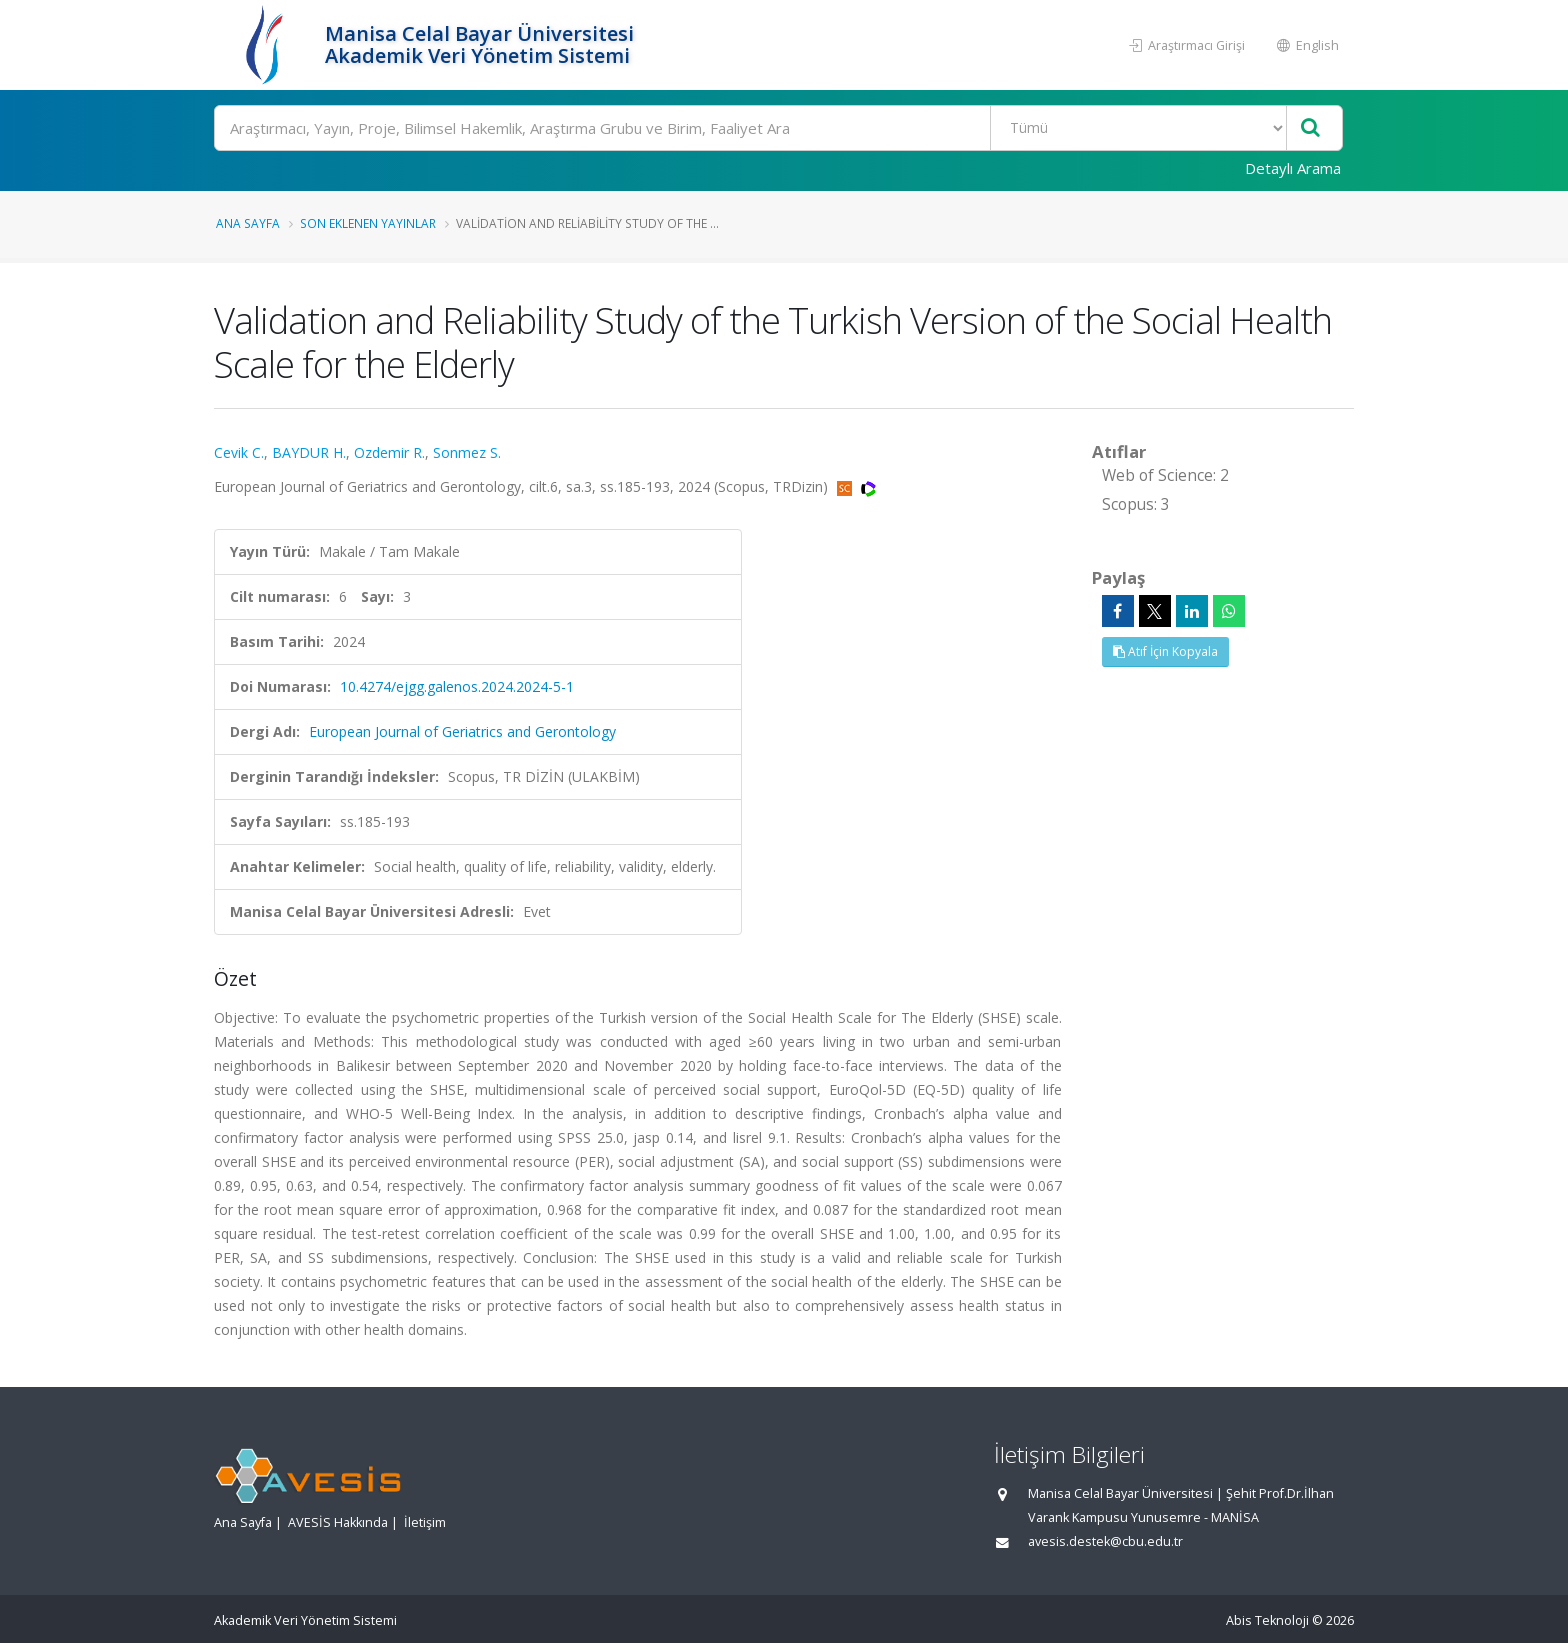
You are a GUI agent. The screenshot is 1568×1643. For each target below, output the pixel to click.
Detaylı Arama (1293, 168)
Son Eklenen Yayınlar (368, 223)
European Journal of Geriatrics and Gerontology (462, 731)
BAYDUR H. (309, 452)
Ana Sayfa (248, 223)
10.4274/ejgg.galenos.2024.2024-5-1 (457, 686)
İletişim (425, 1522)
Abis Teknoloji (1267, 1620)
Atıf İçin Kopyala (1165, 651)
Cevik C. (239, 452)
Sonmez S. (467, 452)
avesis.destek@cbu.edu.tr (1105, 1541)
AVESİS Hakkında (338, 1522)
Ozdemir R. (389, 452)
